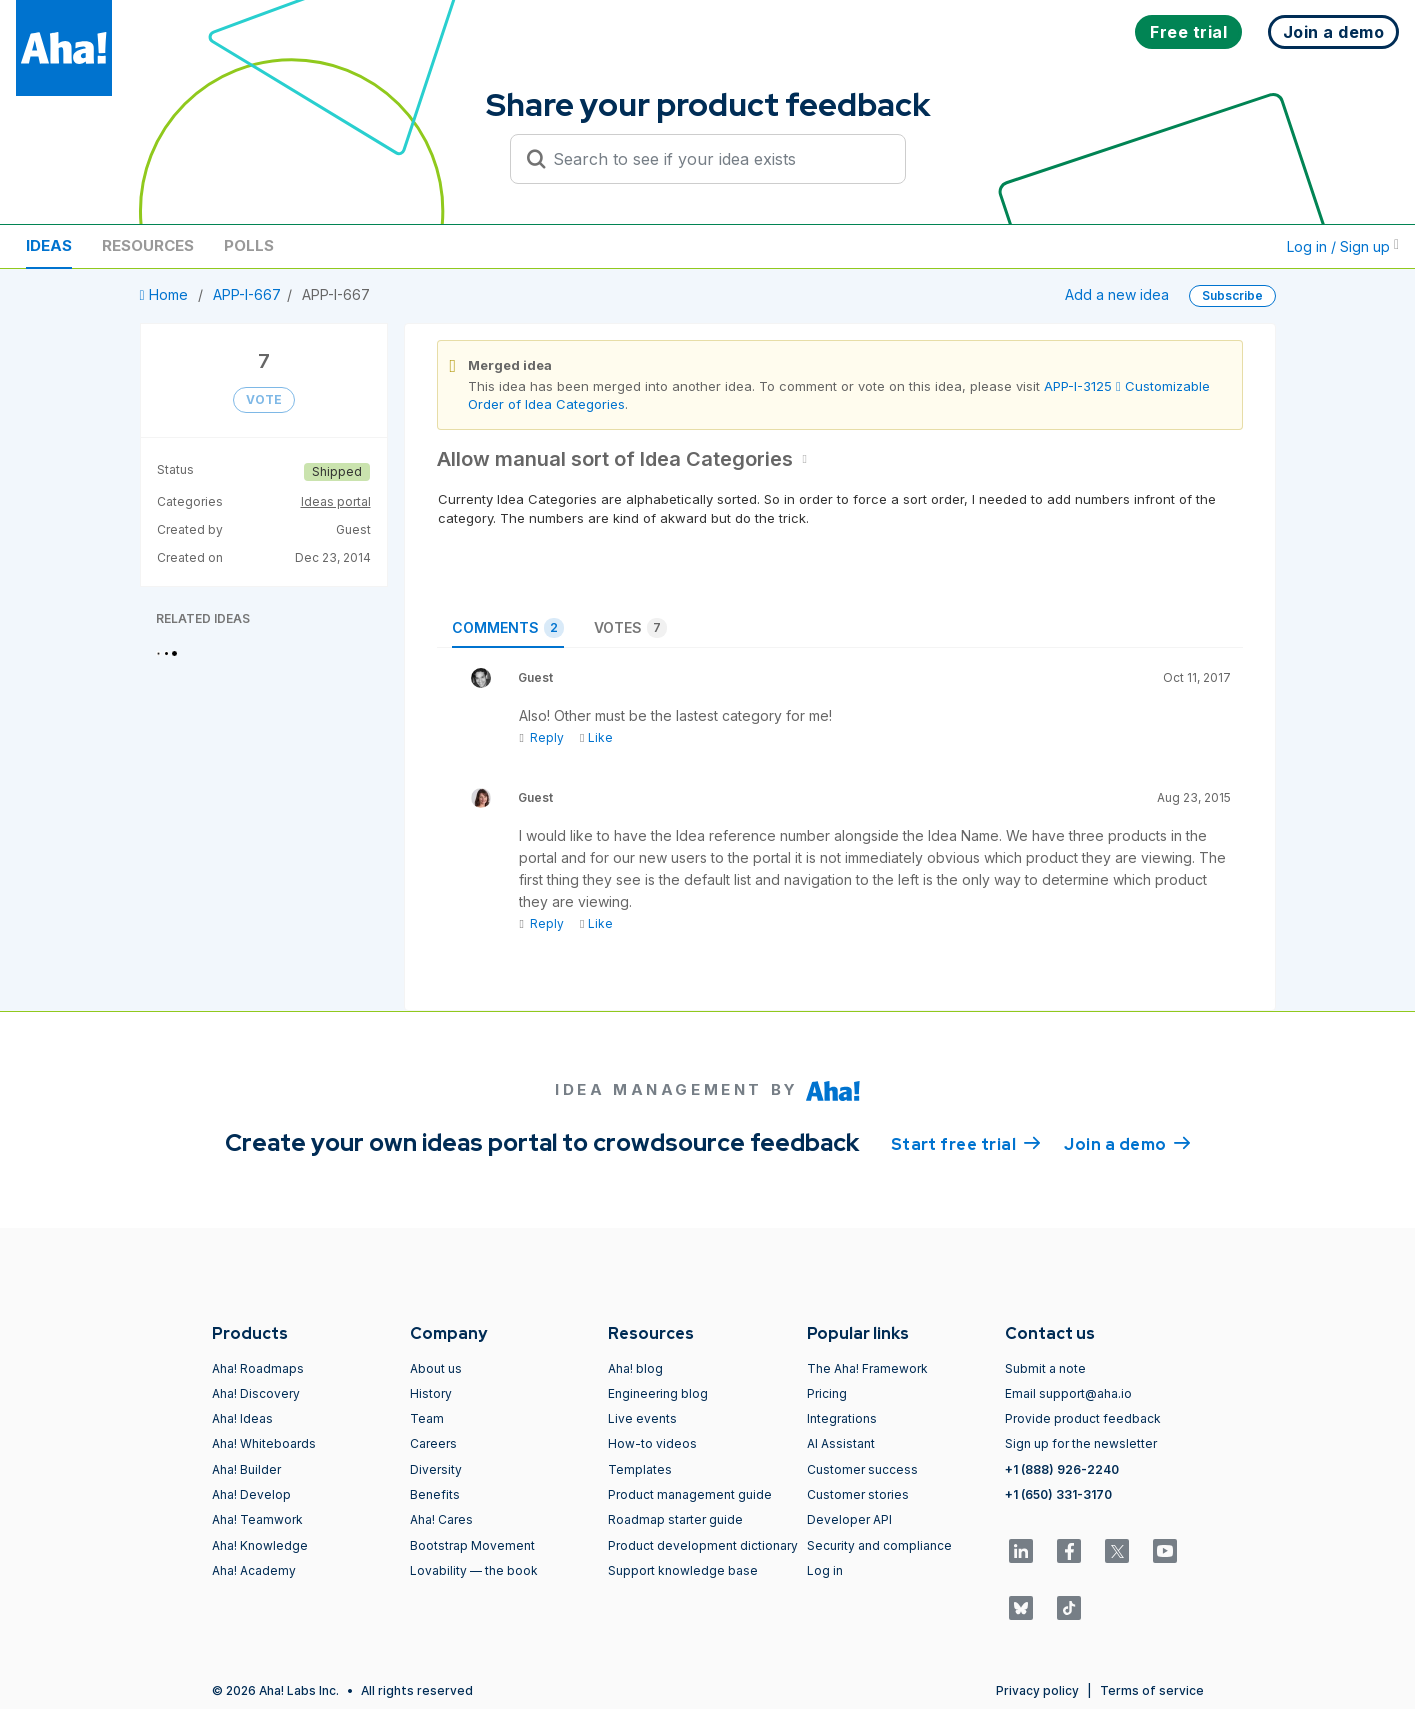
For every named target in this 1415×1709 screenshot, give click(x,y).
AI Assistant (841, 1443)
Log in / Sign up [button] (1343, 246)
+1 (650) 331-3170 (1058, 1494)
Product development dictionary (703, 1545)
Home (166, 294)
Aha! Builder (246, 1469)
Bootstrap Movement (472, 1545)
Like (596, 737)
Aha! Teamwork (257, 1519)
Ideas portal (336, 501)
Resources (148, 245)
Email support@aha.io (1068, 1393)
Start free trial (966, 1143)
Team (427, 1418)
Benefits (435, 1494)
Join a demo (1127, 1143)
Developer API (849, 1519)
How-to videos (652, 1443)
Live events (642, 1418)
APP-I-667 (247, 294)
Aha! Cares (441, 1519)
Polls (249, 245)
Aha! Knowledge (260, 1545)
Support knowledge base (683, 1570)
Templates (640, 1469)
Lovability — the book (474, 1570)
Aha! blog (635, 1368)
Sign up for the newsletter (1081, 1443)
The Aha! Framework (867, 1368)
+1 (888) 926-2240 (1062, 1469)
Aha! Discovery (256, 1393)
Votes (630, 628)
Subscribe (1232, 295)
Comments (508, 628)
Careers (433, 1443)
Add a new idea (1117, 294)
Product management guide (690, 1494)
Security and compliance (879, 1545)
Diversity (436, 1469)
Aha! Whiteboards (264, 1443)
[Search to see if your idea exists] (717, 159)
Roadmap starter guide (675, 1519)
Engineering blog (658, 1393)
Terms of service (1152, 1690)
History (431, 1393)
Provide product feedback (1083, 1418)
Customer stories (858, 1494)
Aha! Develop (251, 1494)
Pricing (827, 1393)
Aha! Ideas (242, 1418)
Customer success (862, 1469)
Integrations (842, 1418)
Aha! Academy (254, 1570)
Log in (825, 1570)
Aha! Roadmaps (258, 1368)
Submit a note (1045, 1368)
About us (436, 1368)
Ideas (49, 245)
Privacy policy (1037, 1690)
